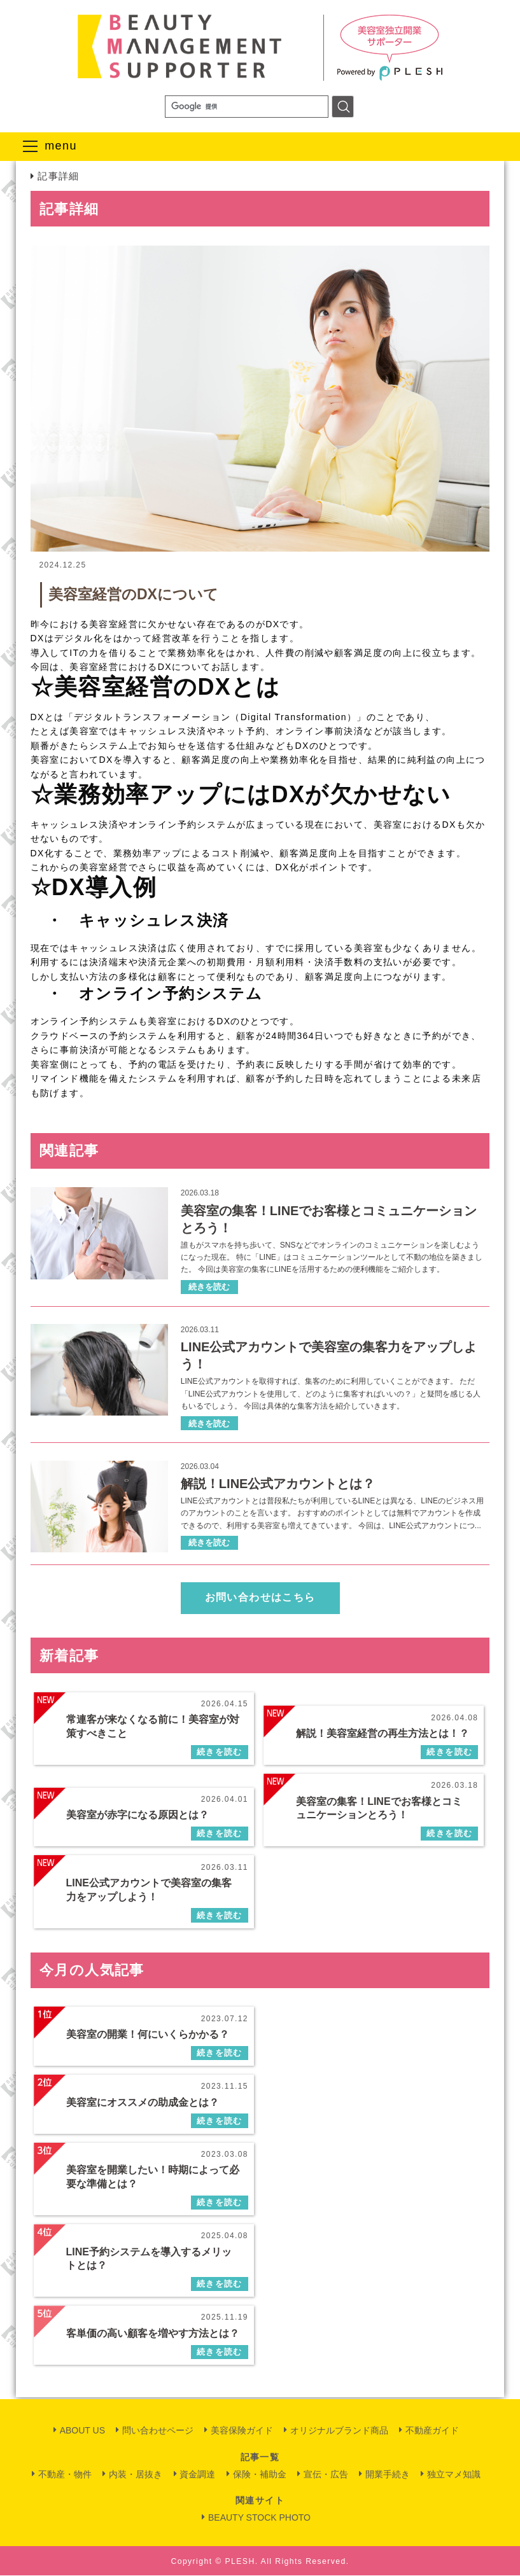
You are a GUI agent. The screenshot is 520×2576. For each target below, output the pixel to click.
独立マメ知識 (454, 2475)
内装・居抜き (135, 2475)
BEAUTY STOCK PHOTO (259, 2518)
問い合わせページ (157, 2431)
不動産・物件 (65, 2475)
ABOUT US (82, 2431)
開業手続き (387, 2475)
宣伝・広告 (326, 2475)
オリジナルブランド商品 (339, 2431)
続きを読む (209, 1289)
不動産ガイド (432, 2431)
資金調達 (197, 2475)
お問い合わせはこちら (260, 1599)
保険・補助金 (259, 2475)
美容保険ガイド (242, 2431)
